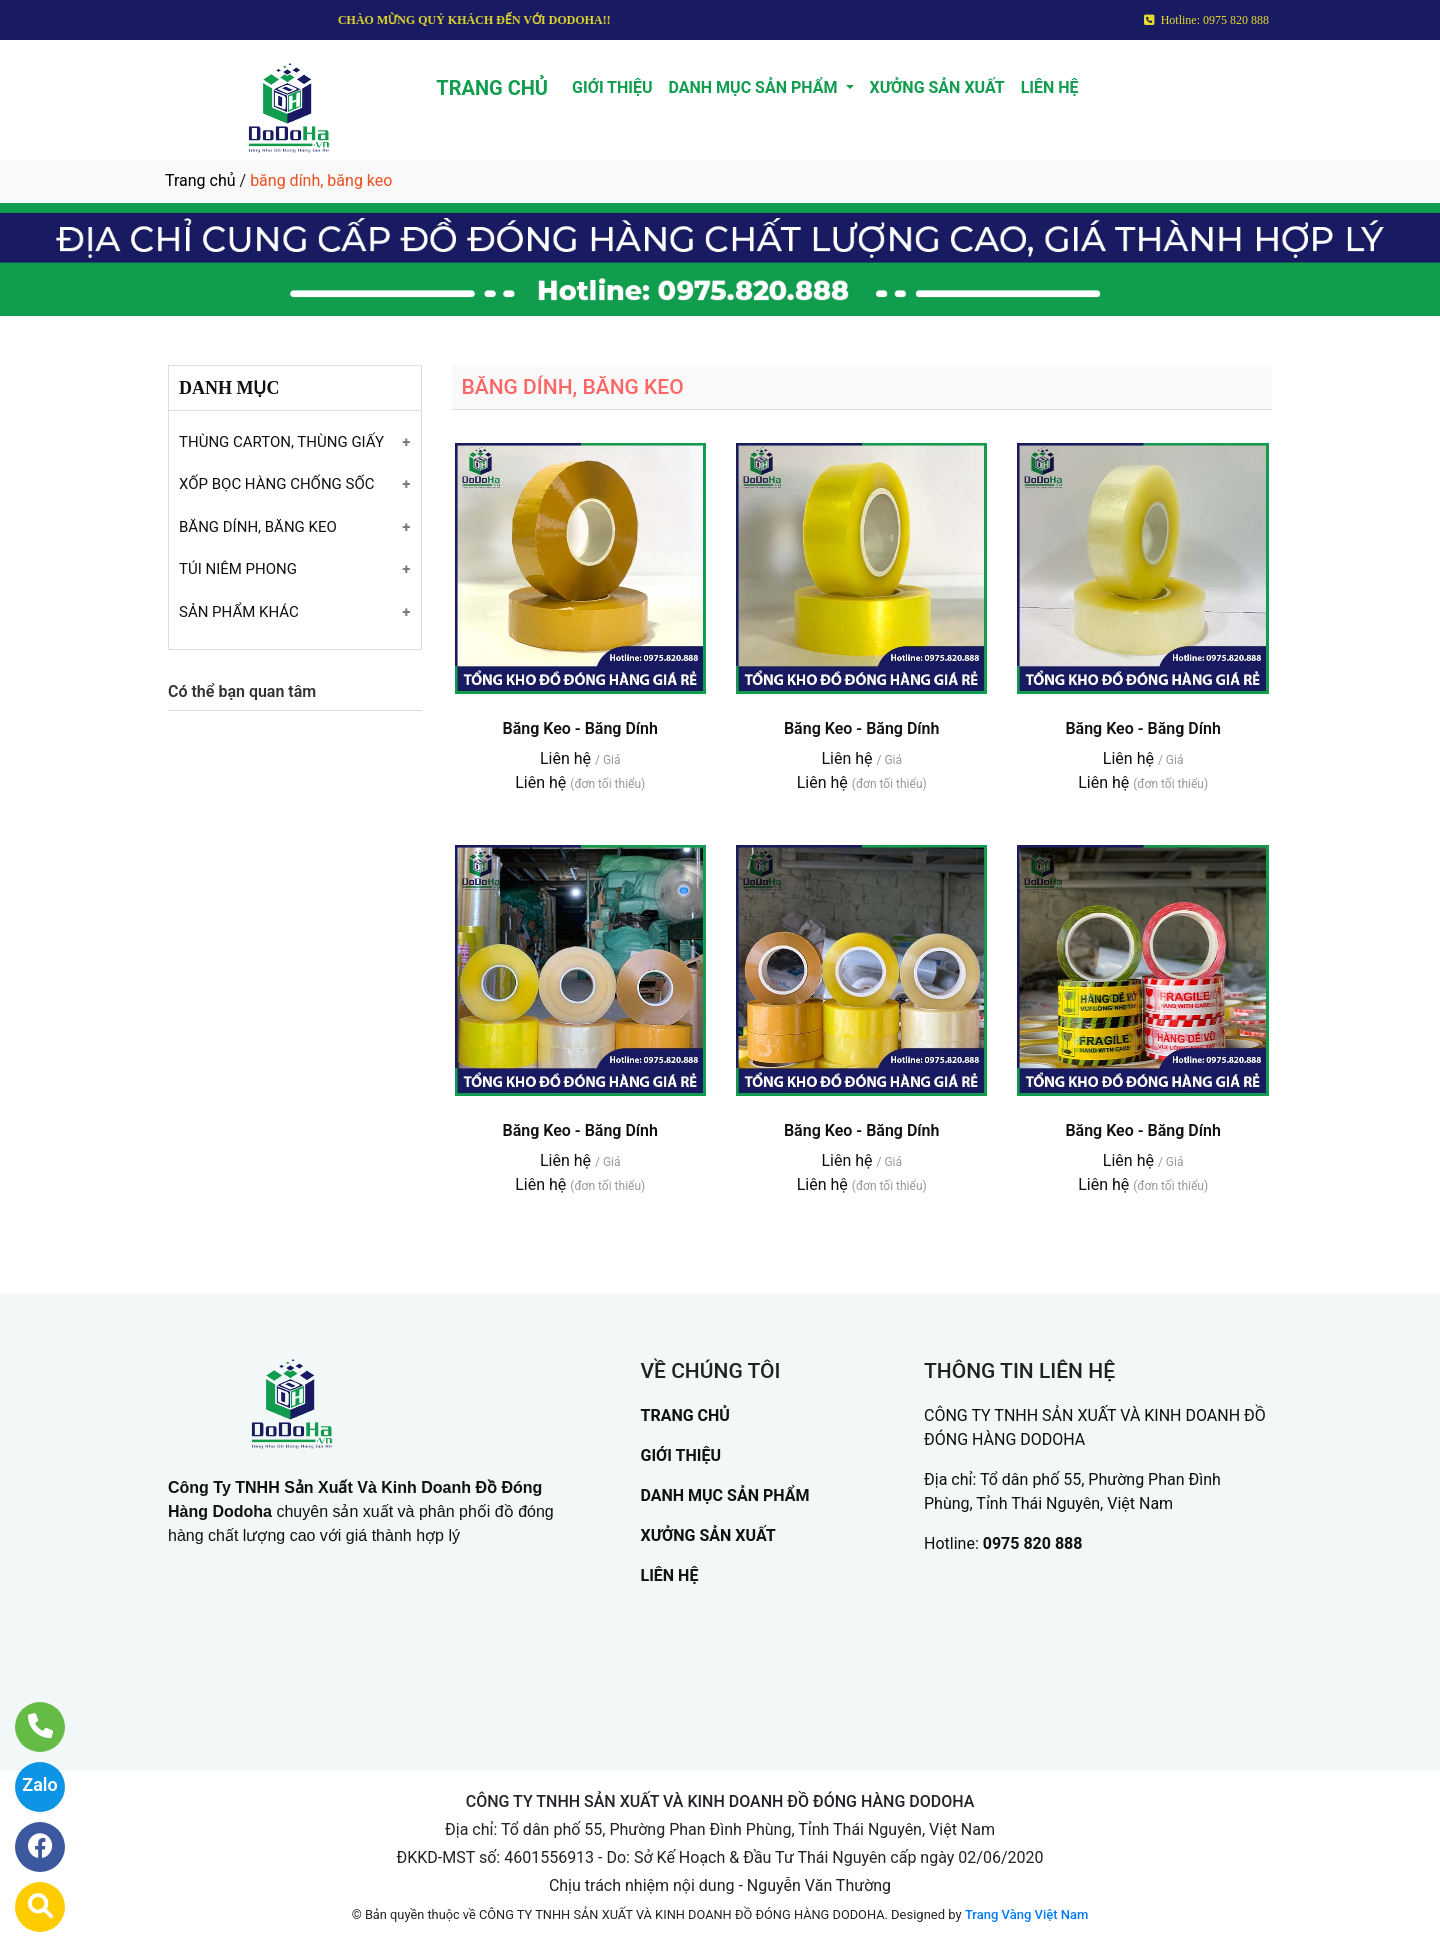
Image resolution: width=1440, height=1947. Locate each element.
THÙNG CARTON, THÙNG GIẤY (281, 442)
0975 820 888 (1033, 1543)
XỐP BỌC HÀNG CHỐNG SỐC (277, 484)
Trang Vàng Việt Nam (1026, 1914)
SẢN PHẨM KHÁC (239, 612)
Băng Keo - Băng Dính (580, 728)
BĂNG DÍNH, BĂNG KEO (258, 527)
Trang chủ (200, 180)
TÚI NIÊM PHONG (238, 569)
